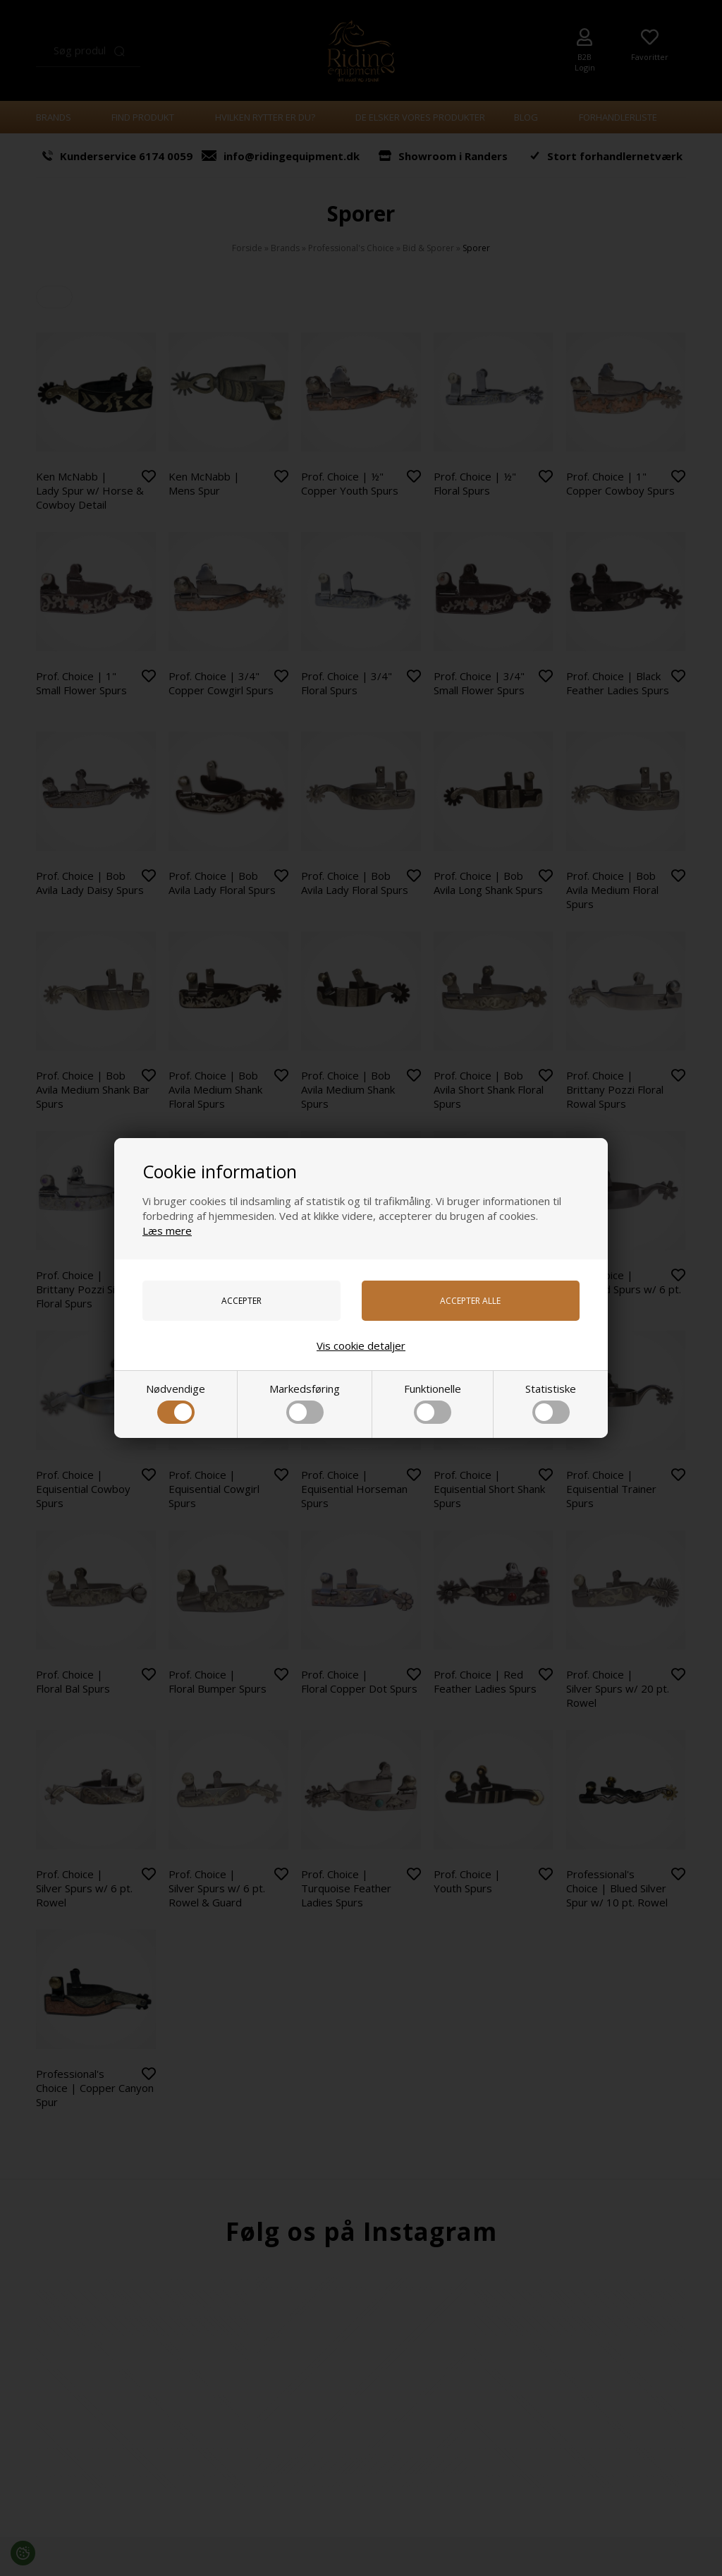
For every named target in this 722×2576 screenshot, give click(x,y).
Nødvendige (175, 1402)
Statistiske (550, 1402)
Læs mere (167, 1230)
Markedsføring (304, 1402)
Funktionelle (432, 1402)
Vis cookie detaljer (361, 1345)
